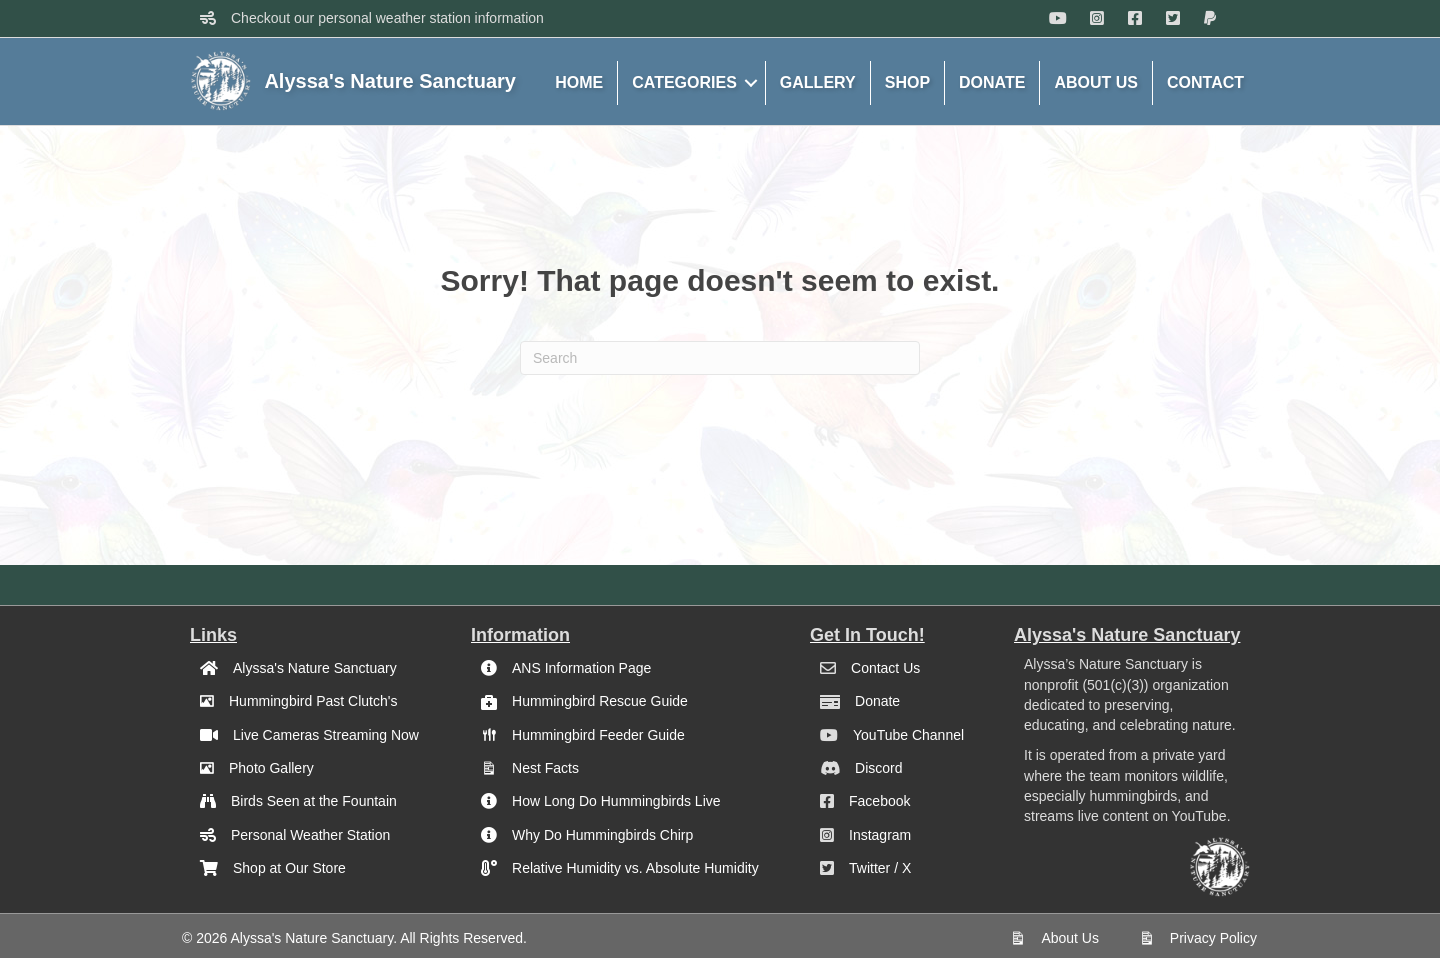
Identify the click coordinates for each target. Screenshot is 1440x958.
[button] (751, 83)
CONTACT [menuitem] (1205, 82)
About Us (1070, 938)
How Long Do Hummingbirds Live (616, 801)
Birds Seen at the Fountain (314, 801)
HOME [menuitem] (579, 82)
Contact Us (885, 668)
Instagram (880, 835)
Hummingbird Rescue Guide (600, 701)
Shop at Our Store (289, 868)
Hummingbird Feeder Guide (598, 735)
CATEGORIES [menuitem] (684, 82)
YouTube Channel (908, 735)
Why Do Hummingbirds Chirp (602, 835)
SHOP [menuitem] (907, 82)
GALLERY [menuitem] (818, 82)
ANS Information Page (581, 668)
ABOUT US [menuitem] (1096, 82)
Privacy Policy (1213, 938)
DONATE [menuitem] (992, 82)
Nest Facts (545, 768)
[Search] (720, 358)
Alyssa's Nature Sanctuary (315, 668)
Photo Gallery (271, 768)
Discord (878, 768)
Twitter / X (880, 868)
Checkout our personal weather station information (387, 18)
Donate (877, 701)
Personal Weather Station (310, 835)
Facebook (879, 801)
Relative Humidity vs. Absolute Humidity (635, 868)
